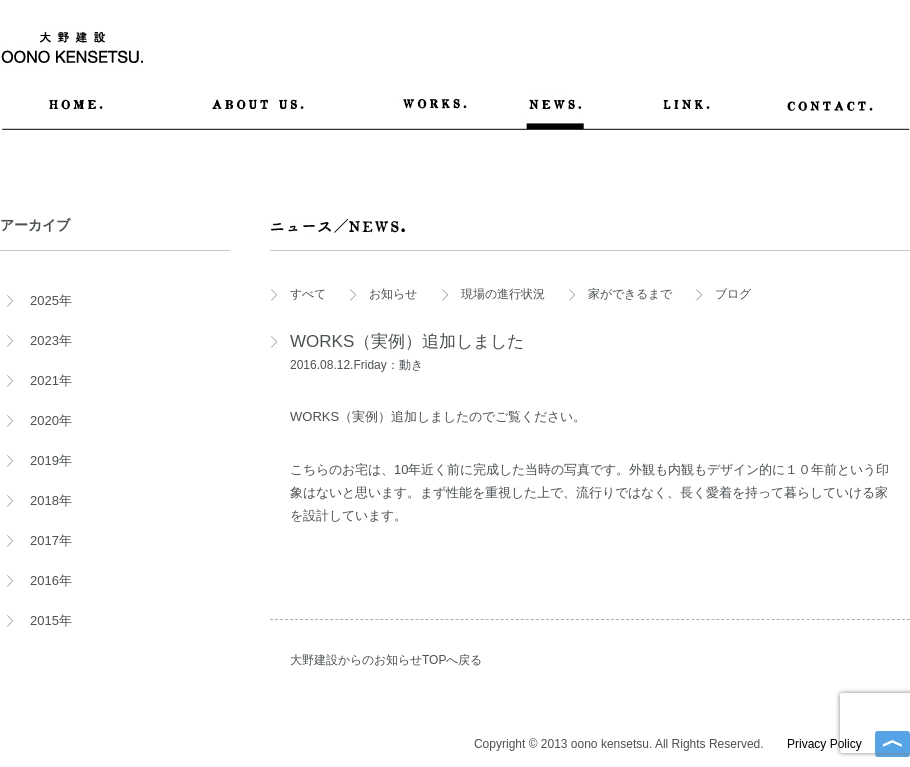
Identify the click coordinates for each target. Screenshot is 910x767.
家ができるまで (630, 294)
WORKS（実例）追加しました (407, 341)
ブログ (733, 294)
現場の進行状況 (503, 294)
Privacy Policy (824, 744)
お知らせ (393, 294)
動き (411, 365)
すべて (308, 294)
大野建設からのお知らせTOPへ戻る (386, 660)
